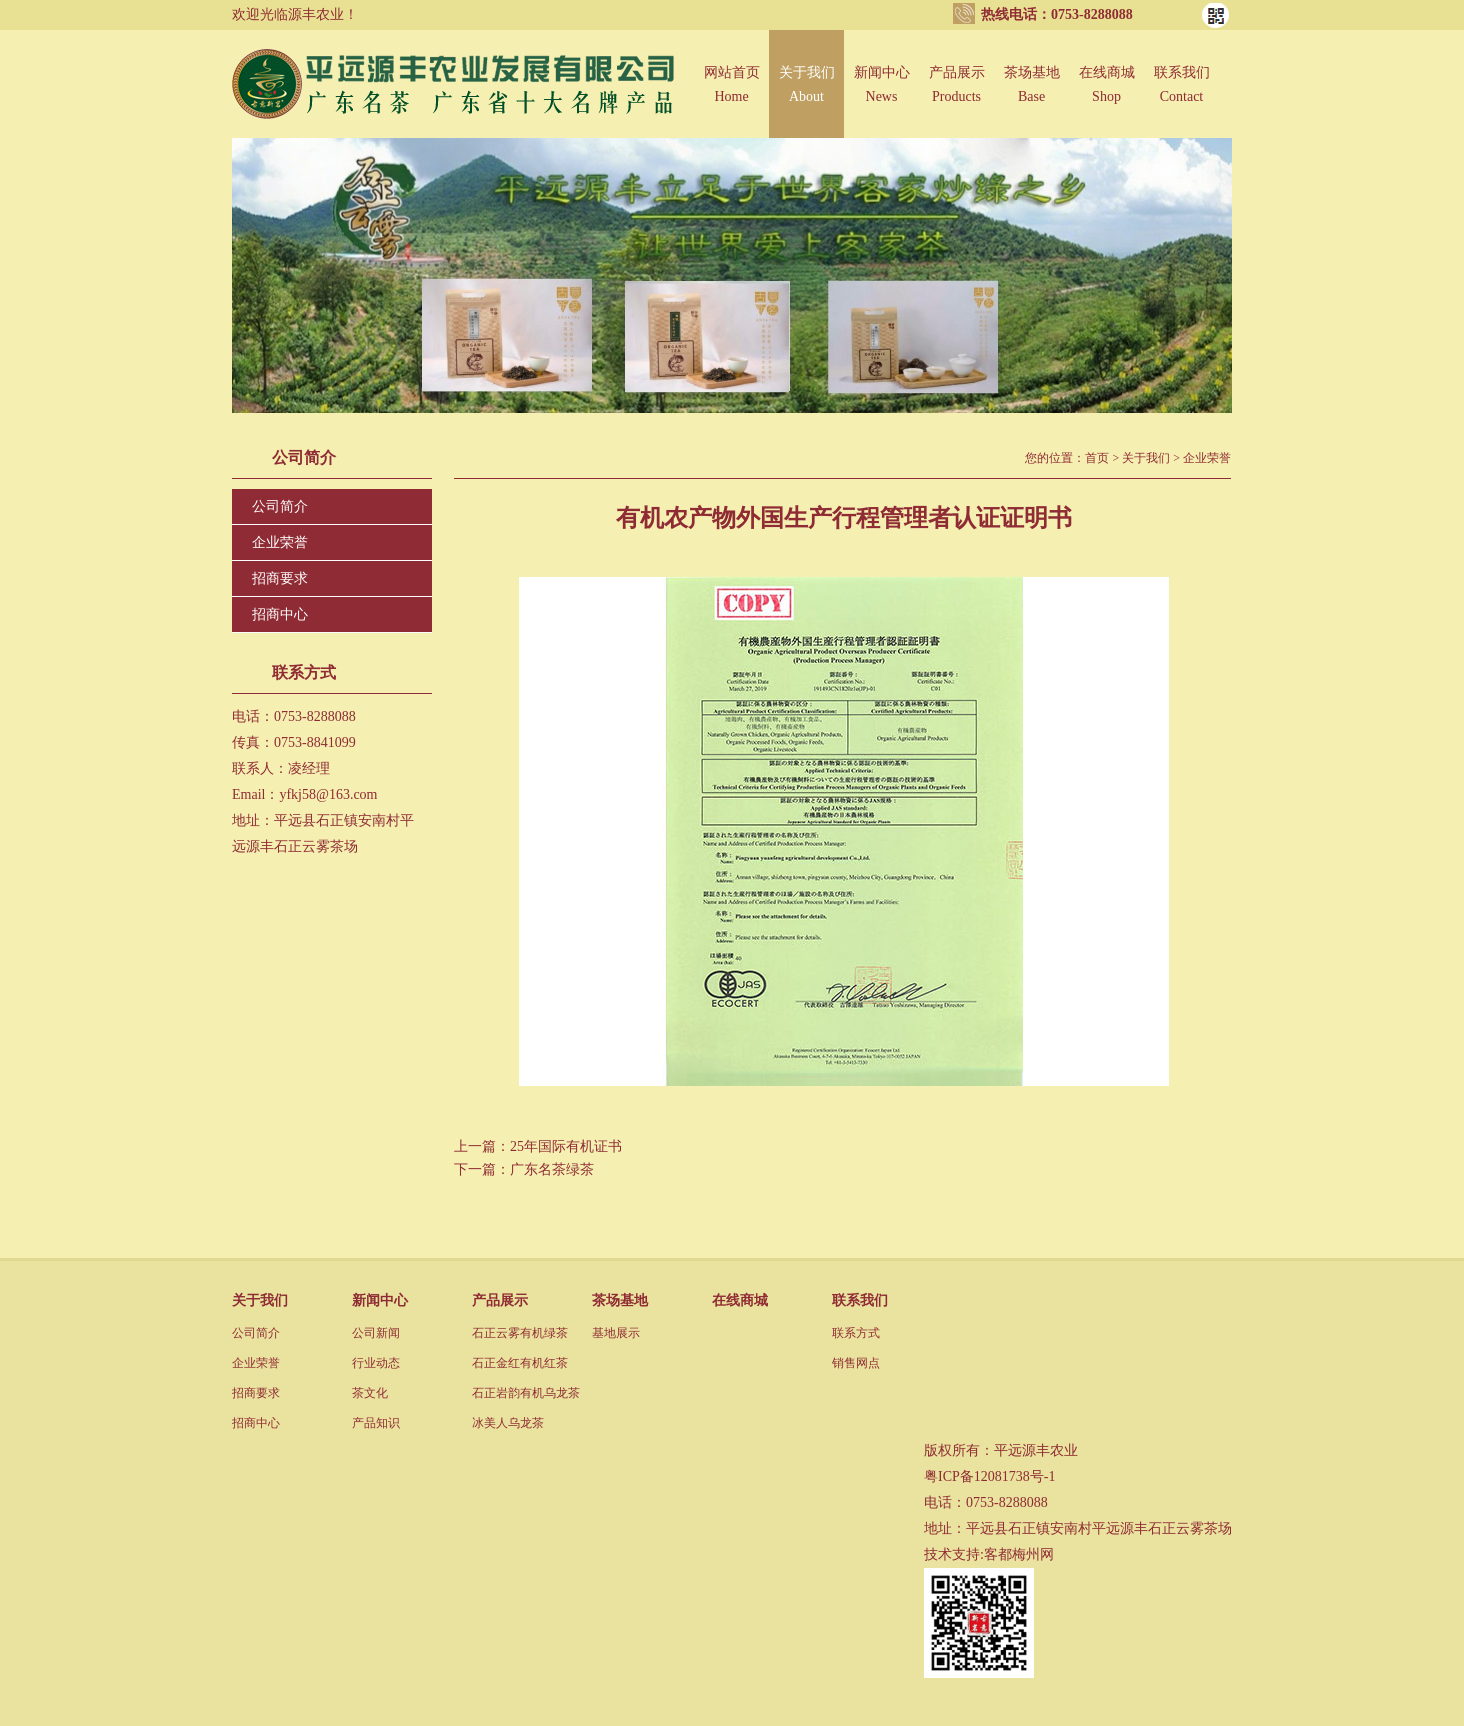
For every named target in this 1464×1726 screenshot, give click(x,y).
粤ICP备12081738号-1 (989, 1476)
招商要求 (280, 578)
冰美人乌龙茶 (508, 1423)
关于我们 (806, 96)
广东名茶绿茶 (552, 1169)
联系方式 (856, 1333)
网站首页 (731, 96)
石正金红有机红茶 (520, 1363)
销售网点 (856, 1363)
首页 (1097, 458)
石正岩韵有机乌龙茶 (526, 1393)
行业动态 (376, 1363)
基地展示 (616, 1333)
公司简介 (280, 506)
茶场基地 (1031, 96)
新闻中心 (881, 96)
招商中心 (280, 614)
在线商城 (1106, 96)
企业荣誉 (280, 542)
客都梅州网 (1019, 1554)
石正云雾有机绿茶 (520, 1333)
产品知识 (376, 1423)
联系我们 (1181, 96)
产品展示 (956, 96)
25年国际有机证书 (566, 1146)
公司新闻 (376, 1333)
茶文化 (370, 1393)
